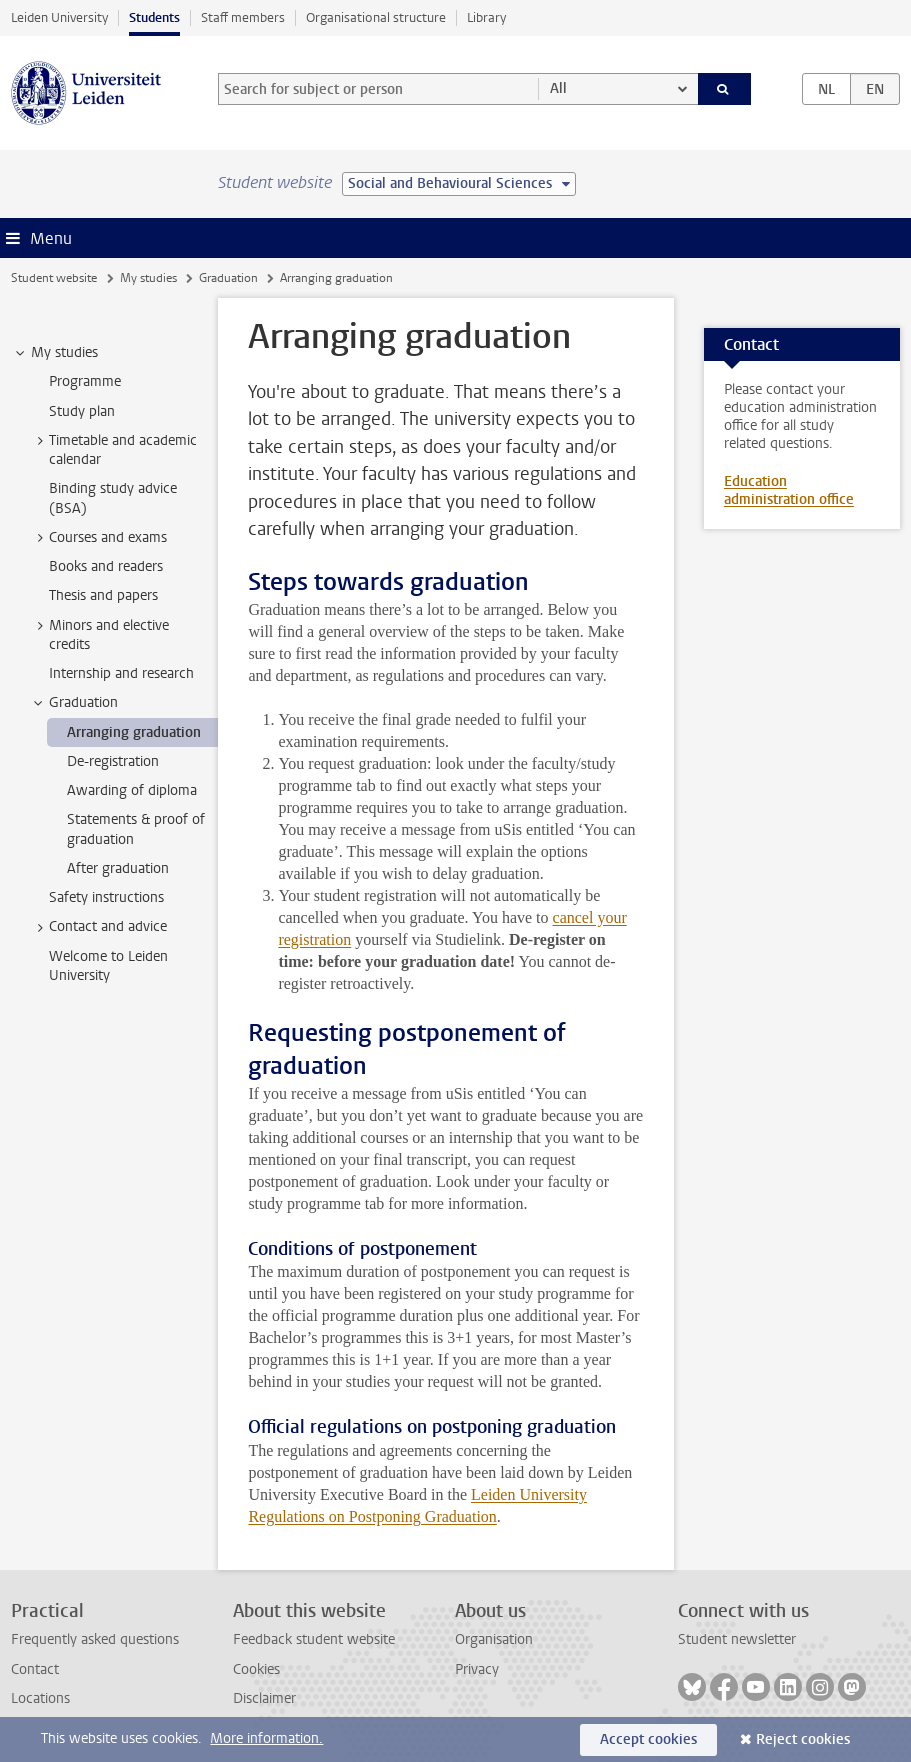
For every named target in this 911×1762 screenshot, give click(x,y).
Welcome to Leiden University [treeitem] (108, 966)
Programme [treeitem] (85, 381)
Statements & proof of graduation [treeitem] (136, 829)
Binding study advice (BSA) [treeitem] (113, 498)
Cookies (256, 1669)
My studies (148, 278)
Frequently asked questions (95, 1639)
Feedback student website (314, 1639)
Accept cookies (648, 1739)
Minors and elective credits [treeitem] (99, 635)
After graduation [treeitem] (118, 868)
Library (486, 17)
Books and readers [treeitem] (106, 566)
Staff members (243, 17)
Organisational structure (376, 17)
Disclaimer (264, 1698)
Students (154, 17)
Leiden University (59, 17)
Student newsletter (737, 1639)
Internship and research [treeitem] (121, 673)
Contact (35, 1669)
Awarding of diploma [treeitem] (132, 790)
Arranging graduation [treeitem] (134, 732)
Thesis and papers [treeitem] (103, 595)
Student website (54, 278)
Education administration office (789, 490)
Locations (40, 1698)
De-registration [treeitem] (113, 761)
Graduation (228, 278)
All (558, 88)
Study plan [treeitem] (82, 411)
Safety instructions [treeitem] (106, 897)
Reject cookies (803, 1739)
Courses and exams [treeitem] (98, 538)
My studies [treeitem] (55, 353)
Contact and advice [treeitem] (98, 927)
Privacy (477, 1669)
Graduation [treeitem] (74, 703)
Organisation (494, 1639)
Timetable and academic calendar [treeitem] (113, 450)
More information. (266, 1738)
